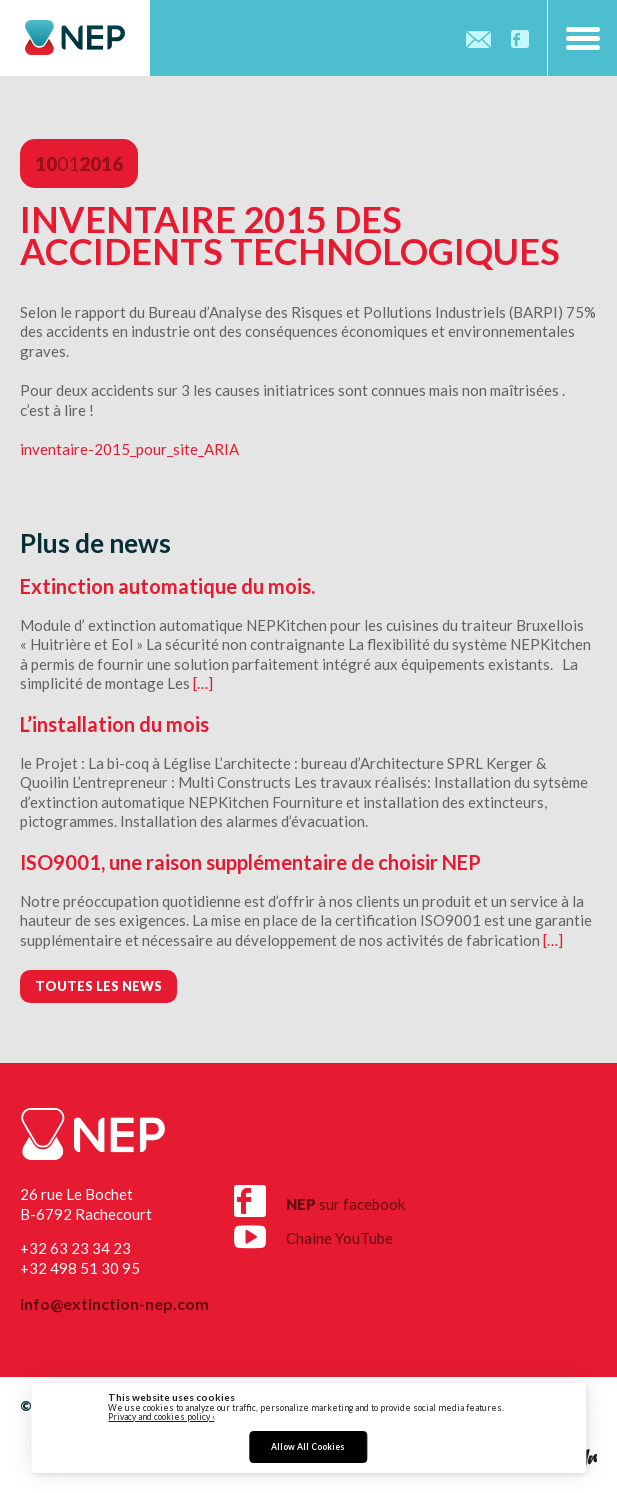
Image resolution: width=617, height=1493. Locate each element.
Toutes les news (98, 986)
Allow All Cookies (308, 1447)
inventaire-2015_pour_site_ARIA (129, 449)
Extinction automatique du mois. (167, 586)
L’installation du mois (114, 724)
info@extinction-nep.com (114, 1304)
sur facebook (319, 1201)
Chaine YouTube (313, 1233)
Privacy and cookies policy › (161, 1417)
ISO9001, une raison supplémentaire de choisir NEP (250, 862)
